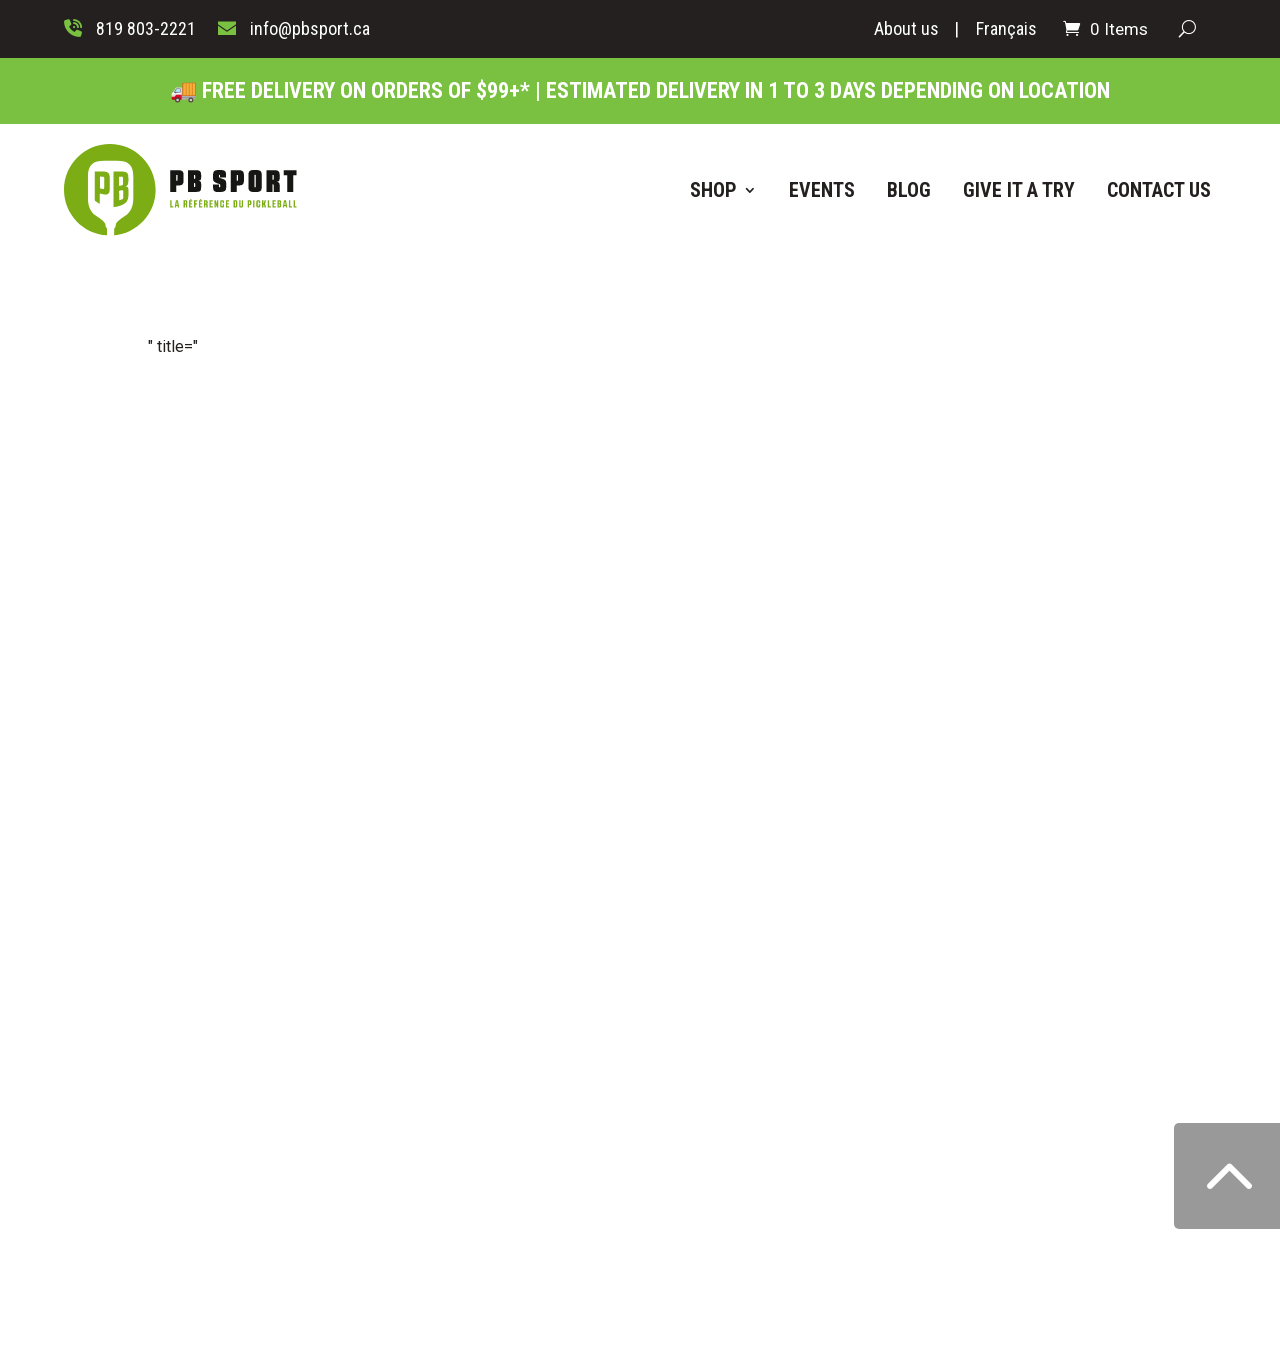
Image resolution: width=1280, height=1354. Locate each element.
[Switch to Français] (1006, 33)
